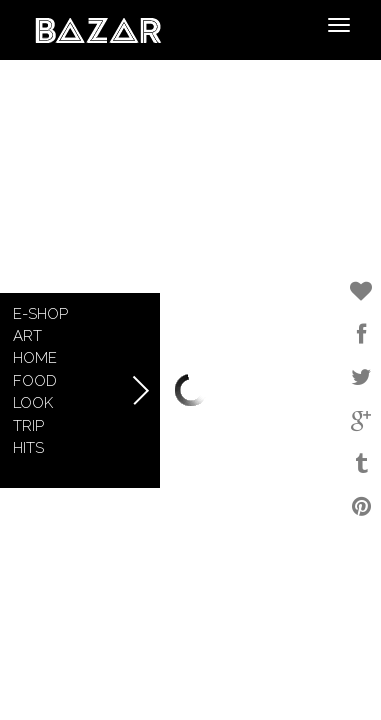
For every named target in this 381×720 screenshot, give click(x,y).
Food (35, 381)
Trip (28, 426)
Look (33, 403)
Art (27, 336)
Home (35, 358)
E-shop (40, 314)
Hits (28, 448)
